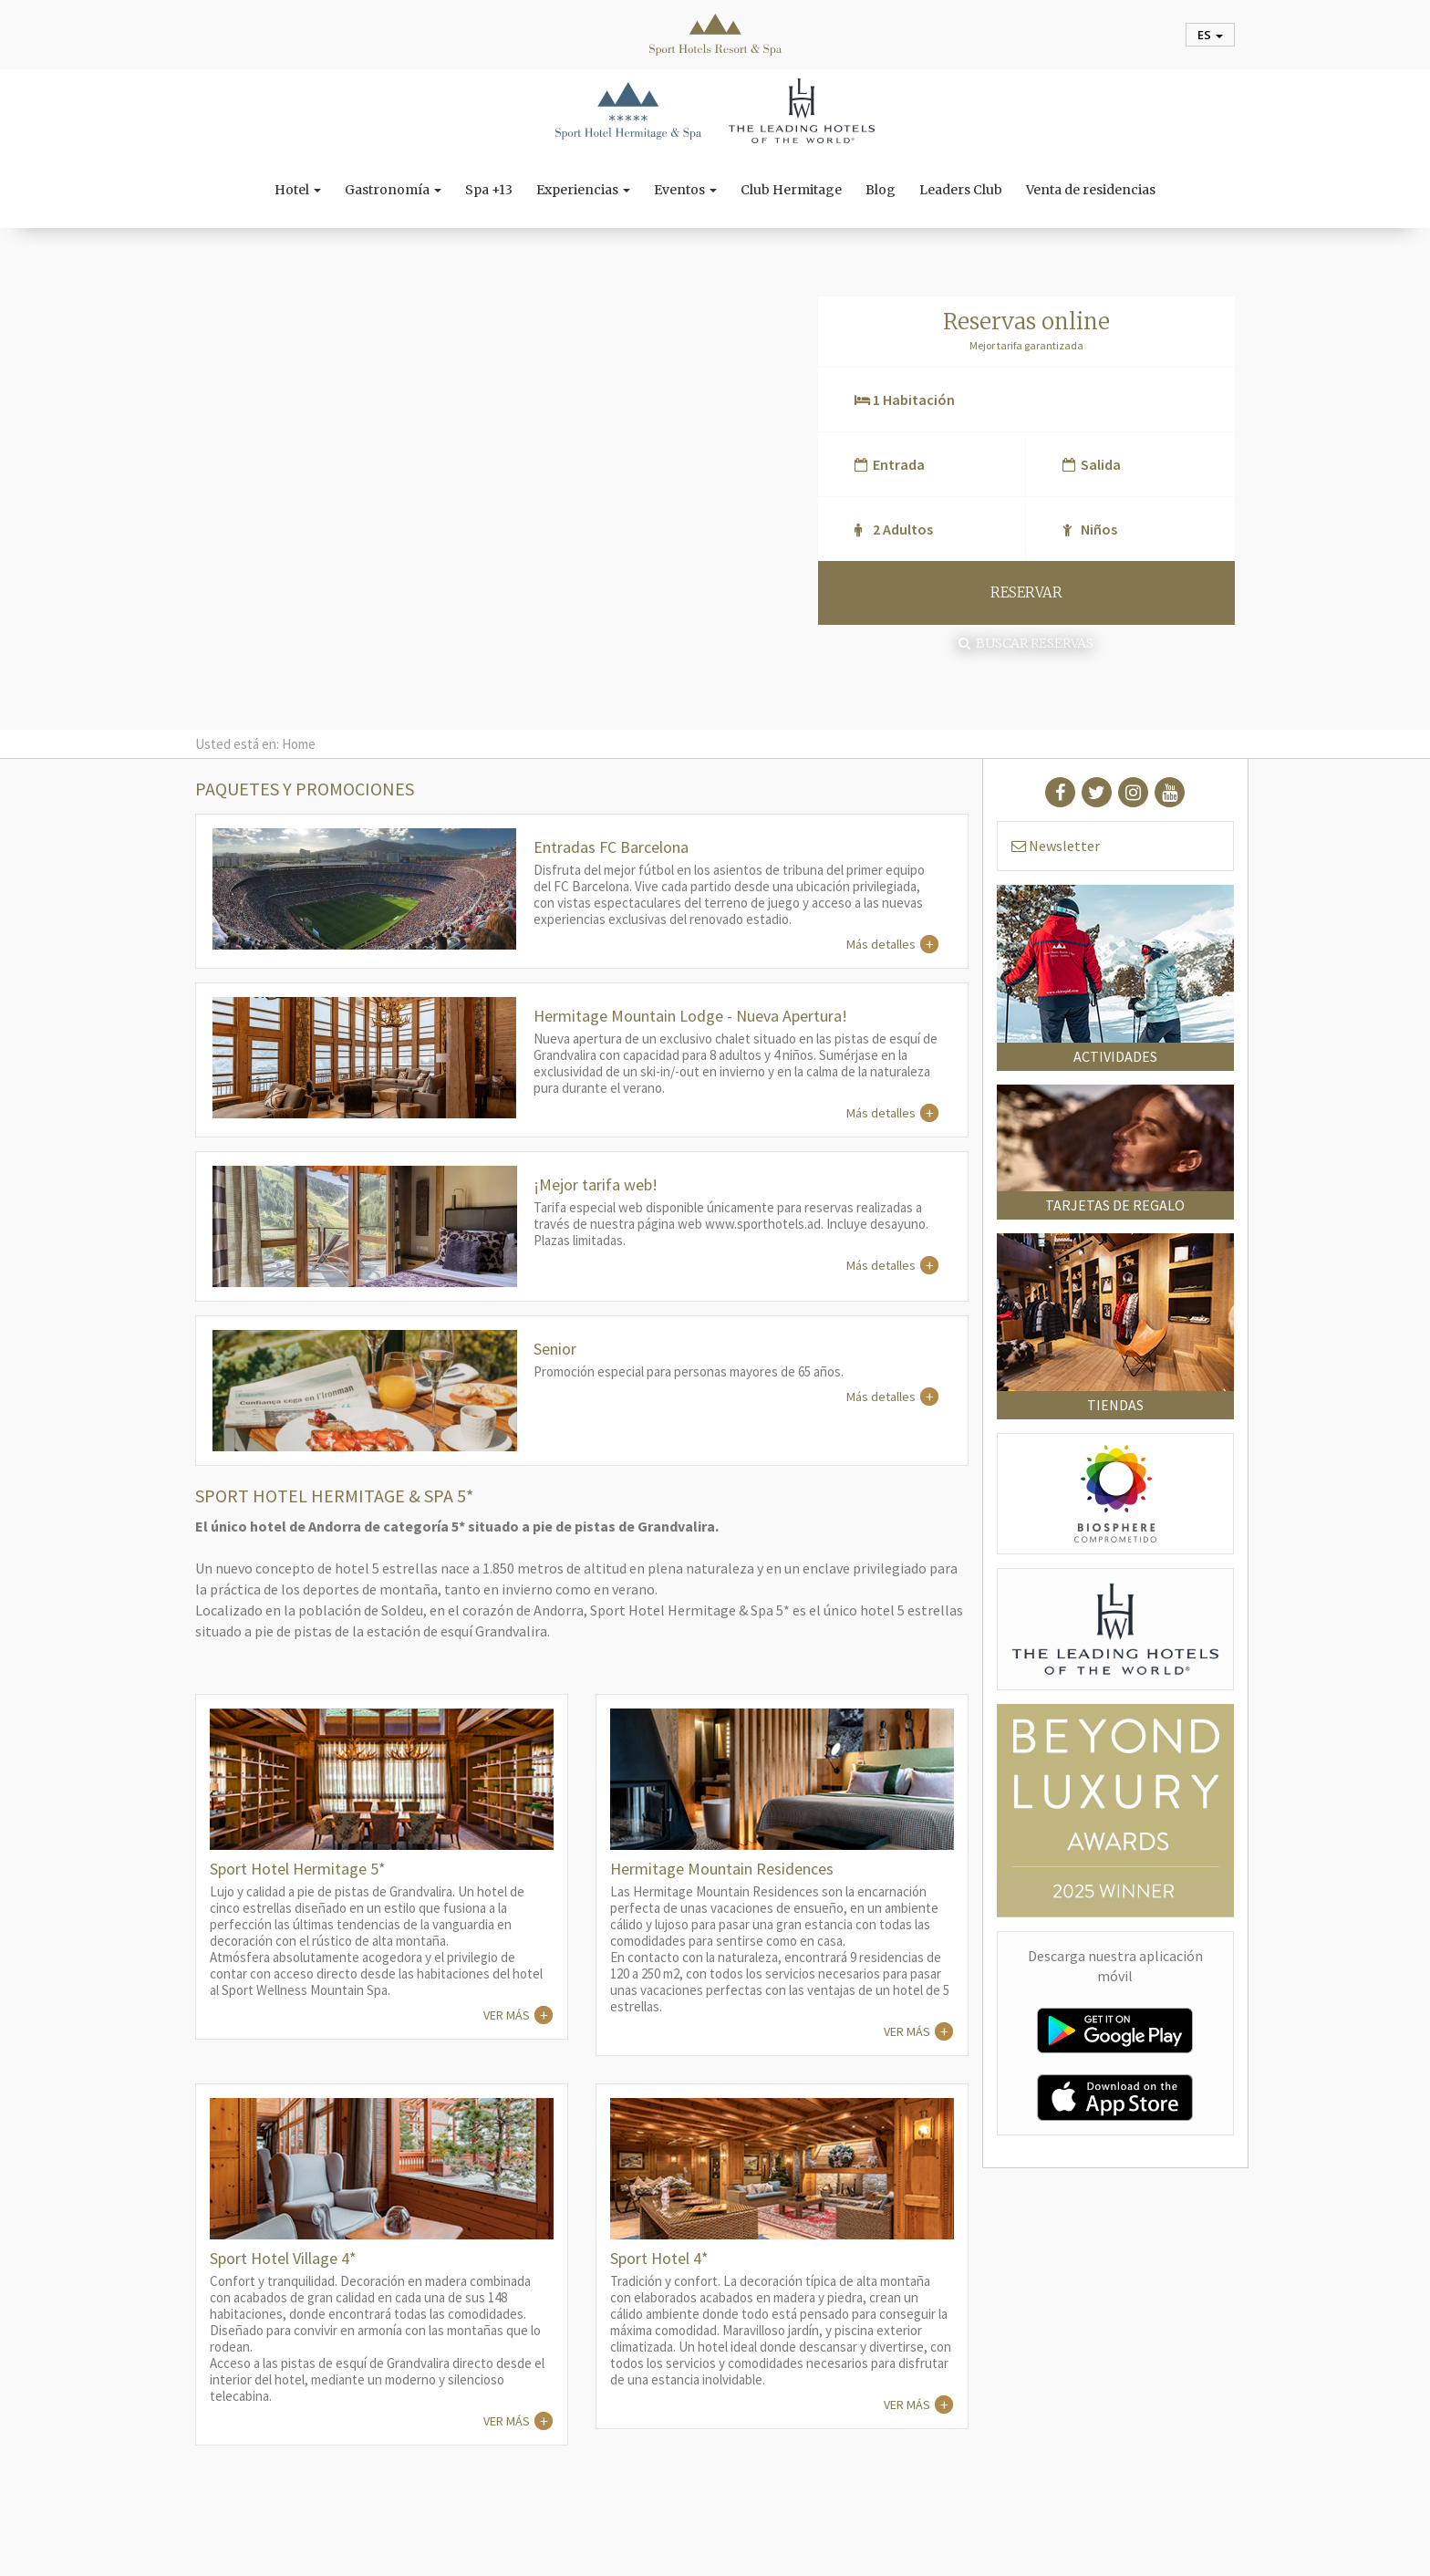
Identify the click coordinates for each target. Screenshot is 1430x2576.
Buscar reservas (1026, 643)
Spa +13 (489, 190)
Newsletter (1055, 845)
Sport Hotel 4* (659, 2258)
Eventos (685, 190)
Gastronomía (393, 190)
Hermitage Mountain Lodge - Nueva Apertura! (690, 1015)
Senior (555, 1348)
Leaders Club (960, 190)
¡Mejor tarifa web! (596, 1184)
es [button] (1210, 34)
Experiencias (583, 190)
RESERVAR (1026, 592)
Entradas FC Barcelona (611, 846)
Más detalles (881, 944)
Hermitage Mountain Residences (722, 1868)
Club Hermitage (791, 190)
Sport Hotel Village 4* (283, 2258)
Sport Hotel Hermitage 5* (298, 1868)
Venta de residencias (1090, 190)
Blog (880, 190)
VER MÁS (506, 2015)
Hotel (298, 190)
